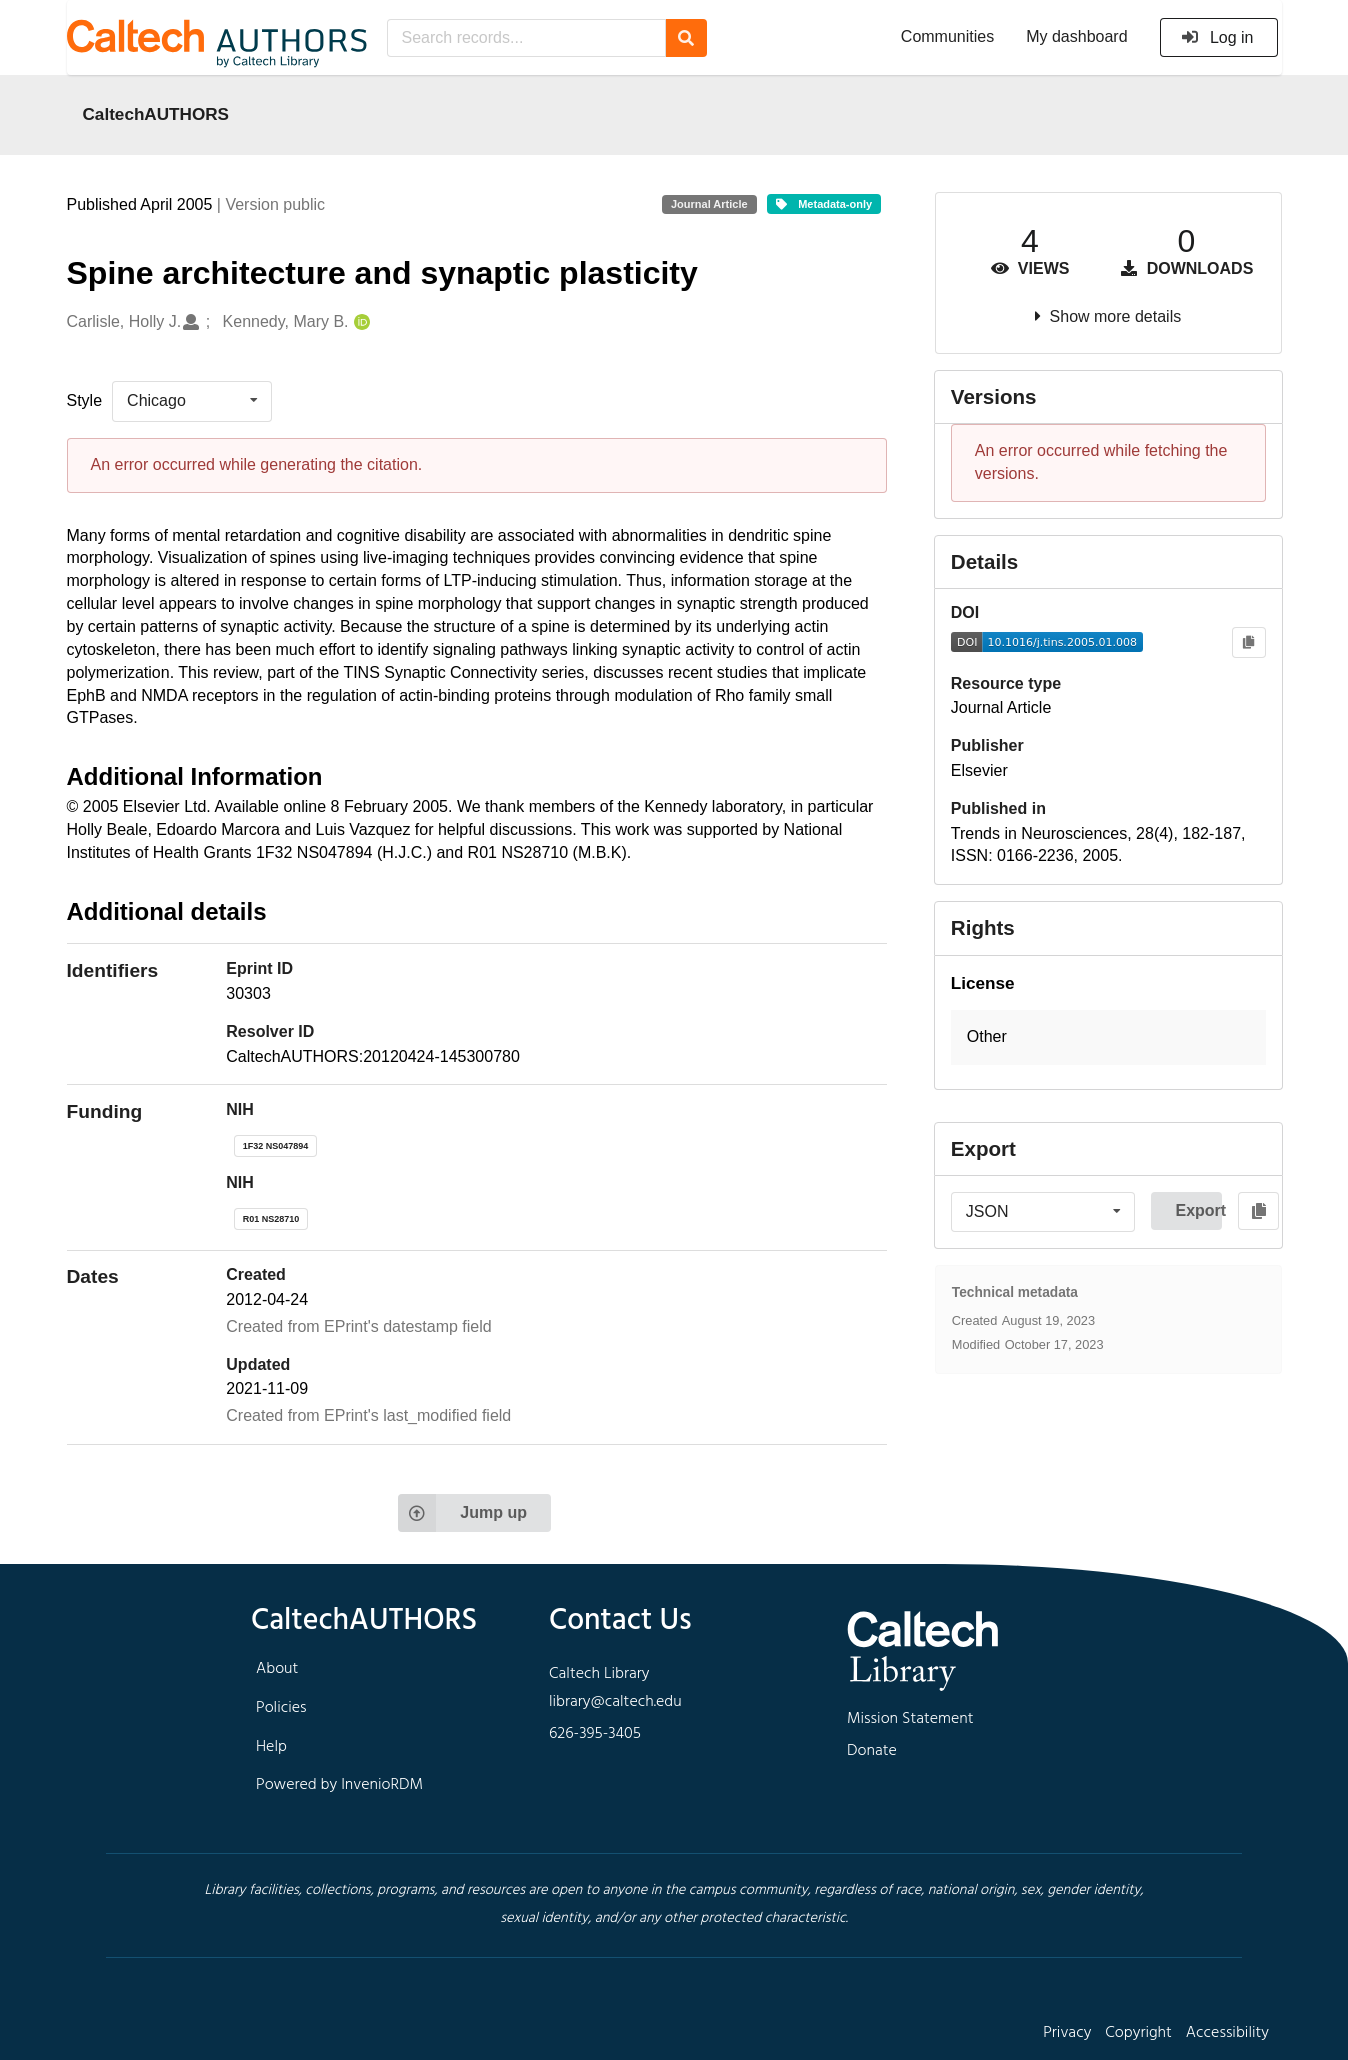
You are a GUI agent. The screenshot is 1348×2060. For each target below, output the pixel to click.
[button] (1108, 1037)
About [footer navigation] (277, 1669)
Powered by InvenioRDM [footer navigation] (339, 1785)
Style (85, 400)
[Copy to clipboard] (1248, 642)
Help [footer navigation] (271, 1747)
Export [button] (1198, 1210)
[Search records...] (526, 38)
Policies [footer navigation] (281, 1708)
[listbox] (192, 401)
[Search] (686, 38)
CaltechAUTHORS (156, 114)
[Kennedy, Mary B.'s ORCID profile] (359, 322)
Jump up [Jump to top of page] (462, 1513)
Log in (1217, 37)
